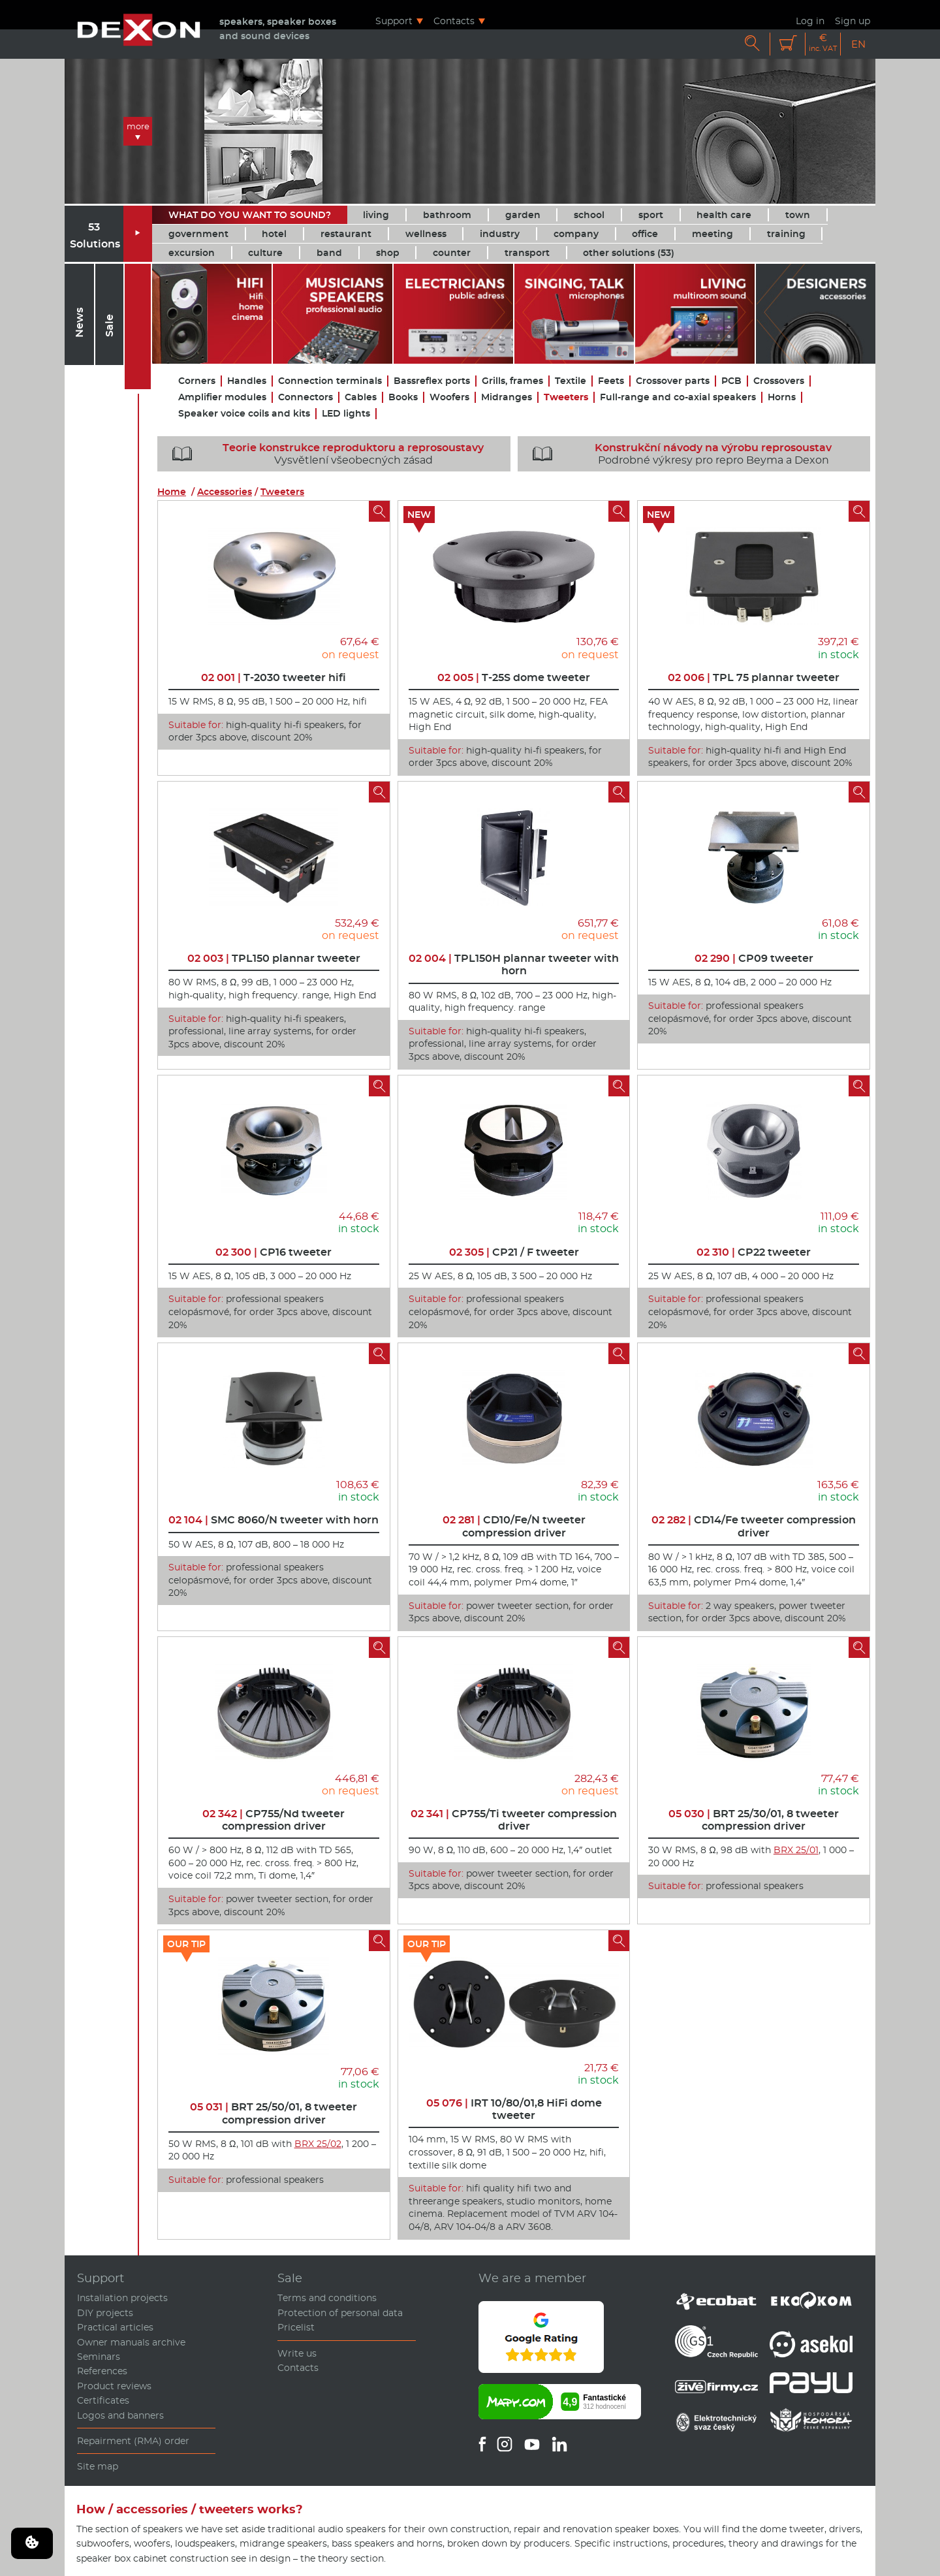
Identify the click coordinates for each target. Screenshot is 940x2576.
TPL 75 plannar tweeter (753, 677)
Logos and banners (120, 2415)
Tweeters (566, 397)
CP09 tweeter (754, 958)
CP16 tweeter (273, 1252)
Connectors (305, 397)
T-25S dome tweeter (513, 677)
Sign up (852, 20)
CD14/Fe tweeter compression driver (753, 1526)
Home (171, 492)
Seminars (98, 2356)
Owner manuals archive (131, 2342)
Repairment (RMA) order (133, 2441)
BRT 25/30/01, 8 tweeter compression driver (753, 1819)
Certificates (103, 2400)
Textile (570, 381)
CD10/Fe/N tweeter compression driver (514, 1526)
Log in (810, 20)
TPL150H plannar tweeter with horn (514, 964)
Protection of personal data (340, 2313)
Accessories (224, 492)
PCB (731, 381)
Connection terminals (330, 381)
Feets (611, 381)
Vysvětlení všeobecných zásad (323, 453)
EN (858, 44)
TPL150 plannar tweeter (273, 958)
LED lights (346, 413)
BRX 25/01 (796, 1850)
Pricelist (296, 2327)
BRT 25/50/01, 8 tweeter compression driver (273, 2113)
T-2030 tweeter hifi (273, 677)
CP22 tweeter (754, 1252)
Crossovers (778, 381)
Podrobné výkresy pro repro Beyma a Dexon (677, 453)
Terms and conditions (327, 2298)
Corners (196, 381)
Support (394, 20)
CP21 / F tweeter (514, 1252)
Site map (97, 2466)
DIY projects (105, 2313)
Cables (361, 397)
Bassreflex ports (432, 381)
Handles (246, 381)
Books (403, 397)
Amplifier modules (222, 397)
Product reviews (114, 2386)
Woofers (449, 397)
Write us (297, 2353)
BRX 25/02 (317, 2144)
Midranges (506, 397)
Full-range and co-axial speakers (678, 397)
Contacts (454, 20)
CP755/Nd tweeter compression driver (273, 1819)
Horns (782, 397)
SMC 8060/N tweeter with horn (273, 1520)
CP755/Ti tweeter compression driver (514, 1819)
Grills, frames (512, 381)
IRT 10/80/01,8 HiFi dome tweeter (514, 2109)
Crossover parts (673, 381)
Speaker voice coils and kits (244, 413)
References (102, 2371)
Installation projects (122, 2298)
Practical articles (115, 2327)
